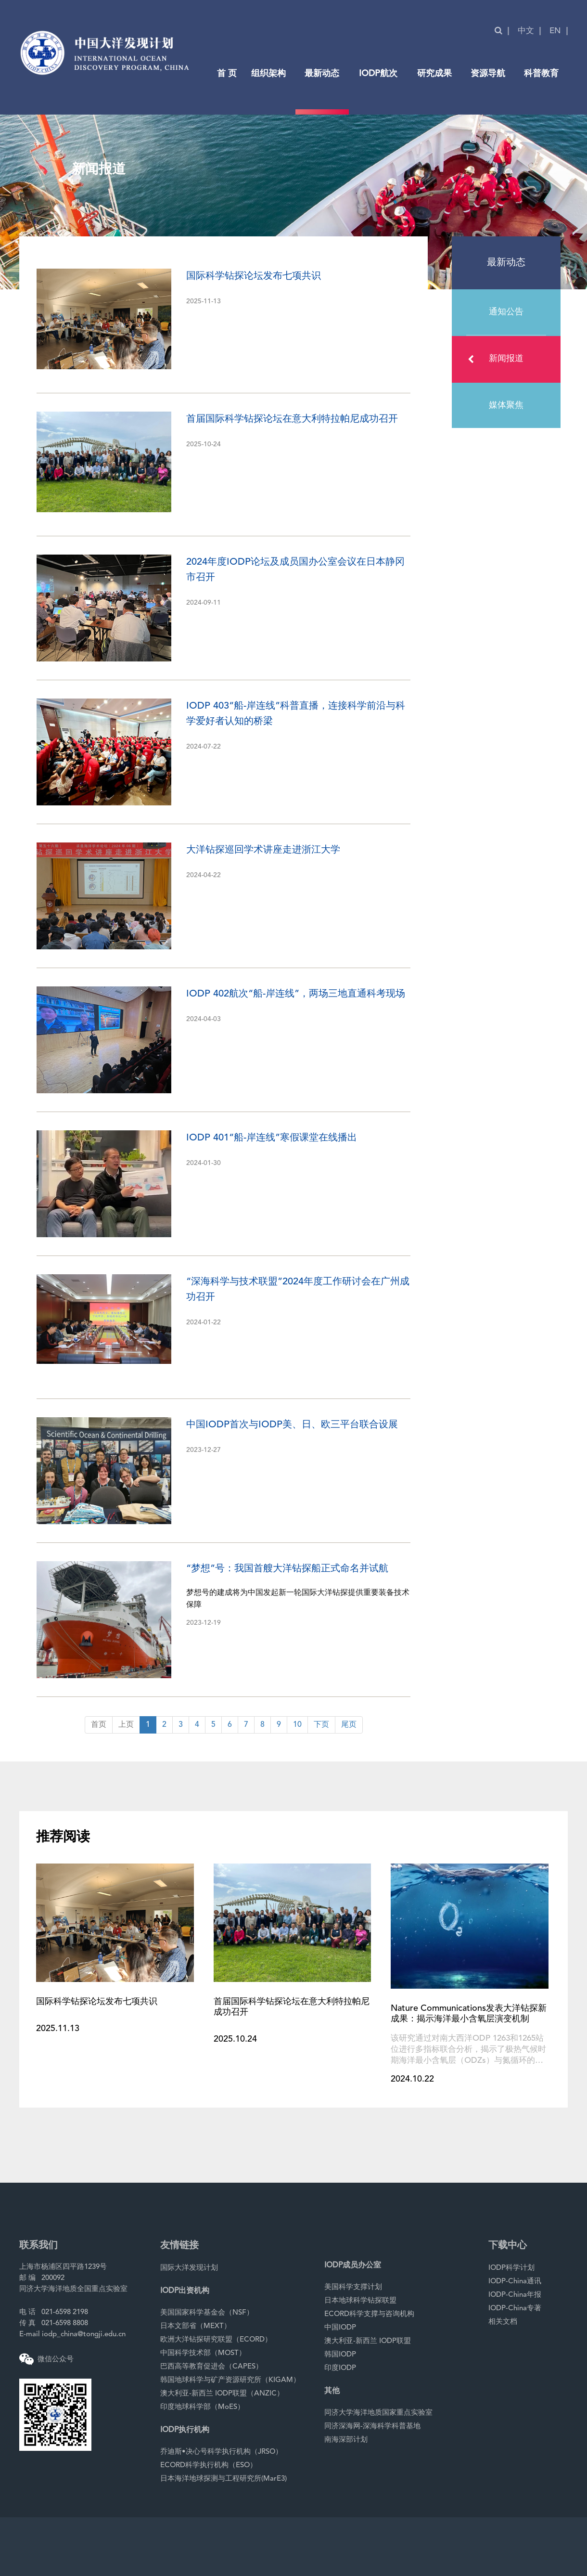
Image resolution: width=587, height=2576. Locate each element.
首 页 (227, 73)
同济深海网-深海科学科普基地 (372, 2426)
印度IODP (340, 2368)
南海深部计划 (346, 2440)
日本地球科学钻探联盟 (360, 2300)
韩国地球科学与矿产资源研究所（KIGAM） (230, 2380)
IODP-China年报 (514, 2295)
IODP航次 (378, 73)
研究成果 (434, 73)
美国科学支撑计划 (353, 2287)
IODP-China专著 (514, 2308)
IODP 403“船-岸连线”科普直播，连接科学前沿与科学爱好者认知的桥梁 (295, 713)
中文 (526, 31)
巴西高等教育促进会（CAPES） (211, 2366)
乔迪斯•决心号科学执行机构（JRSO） (221, 2452)
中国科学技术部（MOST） (203, 2353)
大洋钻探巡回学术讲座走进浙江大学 (263, 850)
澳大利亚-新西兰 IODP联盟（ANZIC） (222, 2393)
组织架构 (268, 73)
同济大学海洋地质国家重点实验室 (378, 2413)
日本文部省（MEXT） (195, 2326)
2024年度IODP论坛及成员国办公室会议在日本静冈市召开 (295, 570)
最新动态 (322, 73)
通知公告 (506, 312)
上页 (126, 1725)
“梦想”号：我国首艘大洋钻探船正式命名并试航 (287, 1569)
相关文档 (502, 2322)
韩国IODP (340, 2354)
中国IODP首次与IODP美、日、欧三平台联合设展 (292, 1425)
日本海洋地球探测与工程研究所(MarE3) (223, 2479)
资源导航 (488, 73)
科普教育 (541, 73)
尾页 (349, 1725)
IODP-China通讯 (514, 2281)
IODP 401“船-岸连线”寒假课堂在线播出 (271, 1138)
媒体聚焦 (506, 405)
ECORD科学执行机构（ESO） (208, 2465)
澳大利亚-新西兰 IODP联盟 (367, 2341)
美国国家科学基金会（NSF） (207, 2313)
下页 (321, 1725)
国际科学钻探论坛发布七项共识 (253, 276)
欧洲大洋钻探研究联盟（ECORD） (216, 2339)
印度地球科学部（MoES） (202, 2407)
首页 (98, 1725)
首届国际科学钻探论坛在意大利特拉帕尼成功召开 (292, 419)
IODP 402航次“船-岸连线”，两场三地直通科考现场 (295, 994)
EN (555, 31)
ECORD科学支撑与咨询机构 (369, 2314)
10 (297, 1725)
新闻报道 (495, 359)
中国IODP (340, 2327)
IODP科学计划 (511, 2268)
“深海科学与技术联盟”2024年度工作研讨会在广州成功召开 (297, 1289)
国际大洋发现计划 (189, 2268)
